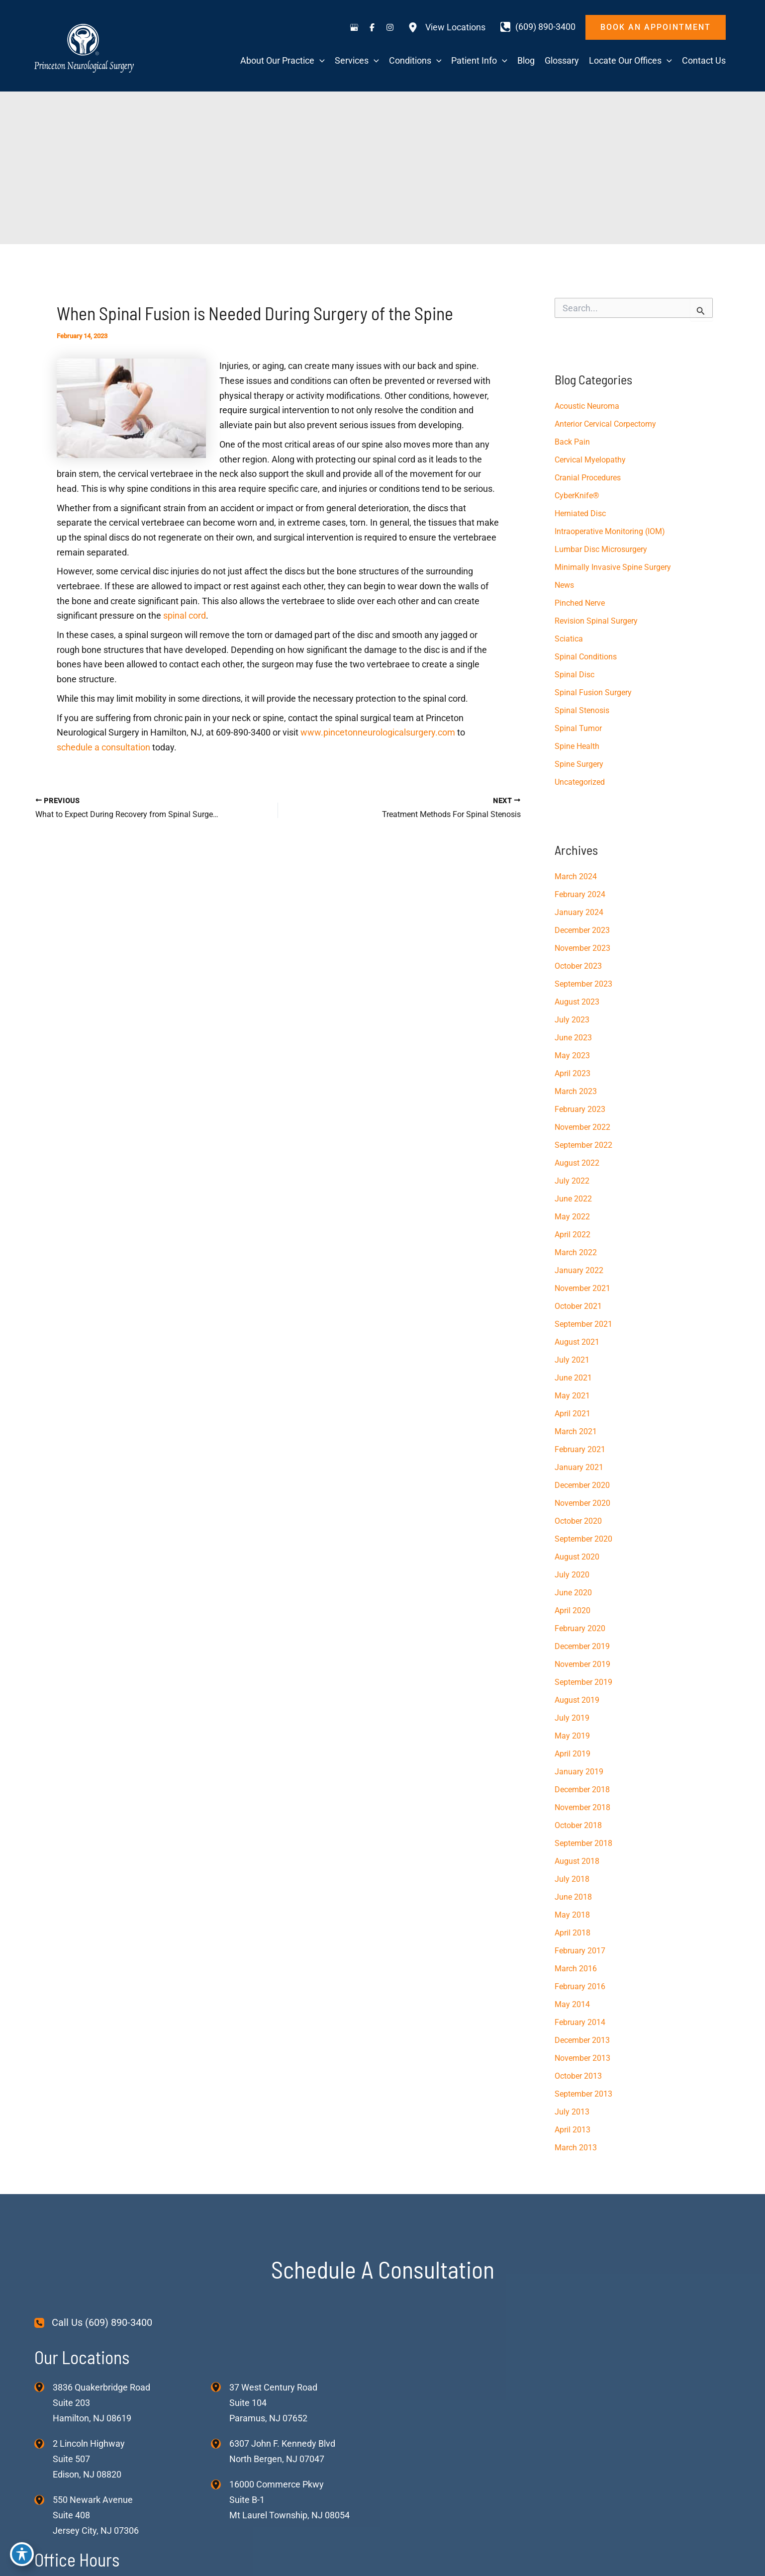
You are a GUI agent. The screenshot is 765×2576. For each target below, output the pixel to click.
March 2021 (576, 1431)
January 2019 (579, 1771)
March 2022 (576, 1252)
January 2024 (579, 912)
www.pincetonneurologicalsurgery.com (376, 732)
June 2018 (573, 1897)
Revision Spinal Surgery (596, 621)
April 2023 (572, 1073)
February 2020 (580, 1628)
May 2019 (572, 1736)
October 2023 (578, 966)
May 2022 (572, 1216)
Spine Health (577, 746)
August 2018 (577, 1861)
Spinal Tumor (578, 728)
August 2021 (577, 1342)
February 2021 (580, 1449)
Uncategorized (580, 782)
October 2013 (578, 2076)
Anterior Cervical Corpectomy (605, 424)
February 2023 (580, 1109)
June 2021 (573, 1377)
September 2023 (583, 984)
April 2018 (572, 1932)
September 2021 (583, 1324)
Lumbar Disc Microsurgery (601, 549)
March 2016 (576, 1968)
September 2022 (583, 1145)
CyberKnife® (577, 495)
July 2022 (572, 1181)
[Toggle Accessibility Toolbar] (22, 2554)
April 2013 (572, 2129)
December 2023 (582, 930)
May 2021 (572, 1395)
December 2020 (582, 1485)
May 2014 (572, 2004)
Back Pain (572, 442)
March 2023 (576, 1091)
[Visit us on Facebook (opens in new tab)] (372, 27)
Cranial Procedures (588, 477)
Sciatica (569, 639)
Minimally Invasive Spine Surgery (613, 567)
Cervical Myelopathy (590, 459)
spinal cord (184, 615)
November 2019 (582, 1664)
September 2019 (583, 1682)
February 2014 (580, 2022)
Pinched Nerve (580, 603)
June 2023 (573, 1037)
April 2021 (572, 1413)
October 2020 (578, 1521)
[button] (655, 27)
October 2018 (578, 1825)
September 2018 (583, 1843)
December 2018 (582, 1789)
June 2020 (573, 1592)
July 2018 (572, 1879)
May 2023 (572, 1055)
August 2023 (577, 1002)
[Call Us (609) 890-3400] (93, 2323)
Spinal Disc (574, 674)
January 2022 (579, 1270)
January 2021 (579, 1467)
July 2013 (572, 2111)
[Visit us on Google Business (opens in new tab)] (354, 27)
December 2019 (582, 1646)
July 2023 (572, 1019)
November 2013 (582, 2058)
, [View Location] (89, 2459)
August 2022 (577, 1163)
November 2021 (582, 1288)
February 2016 (580, 1986)
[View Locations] (446, 27)
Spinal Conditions (586, 656)
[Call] (537, 26)
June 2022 (573, 1198)
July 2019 (572, 1718)
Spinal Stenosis (582, 710)
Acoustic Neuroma (587, 406)
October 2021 (578, 1306)
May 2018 (572, 1915)
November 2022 (582, 1127)
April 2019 (572, 1753)
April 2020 (572, 1610)
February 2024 (580, 894)
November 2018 (582, 1807)
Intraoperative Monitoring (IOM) (610, 531)
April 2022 (572, 1234)
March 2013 (576, 2147)
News (564, 585)
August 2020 (577, 1557)
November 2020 (582, 1503)
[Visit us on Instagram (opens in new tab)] (390, 27)
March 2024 (576, 876)
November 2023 (582, 948)
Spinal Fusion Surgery (593, 692)
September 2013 (583, 2094)
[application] (319, 61)
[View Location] (43, 2386)
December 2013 (582, 2040)
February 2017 (580, 1950)
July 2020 (572, 1574)
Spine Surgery (579, 764)
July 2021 (572, 1360)
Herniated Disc (580, 513)
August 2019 (577, 1700)
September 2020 (583, 1539)
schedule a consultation (103, 747)
